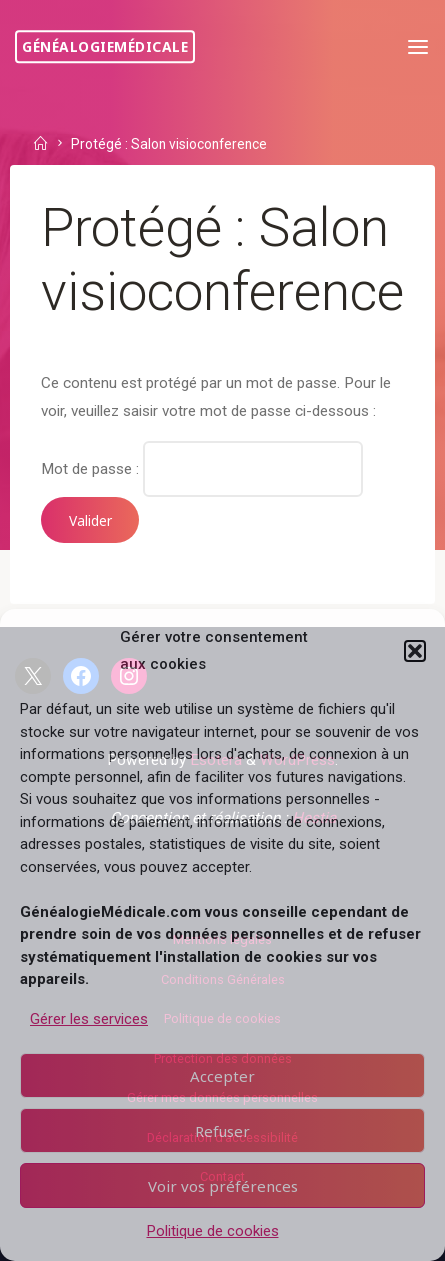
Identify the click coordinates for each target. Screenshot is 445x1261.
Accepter (222, 1076)
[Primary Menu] (418, 47)
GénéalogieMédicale (105, 46)
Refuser (222, 1131)
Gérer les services (89, 1019)
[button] (415, 651)
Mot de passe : (202, 468)
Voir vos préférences (223, 1186)
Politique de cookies (213, 1231)
